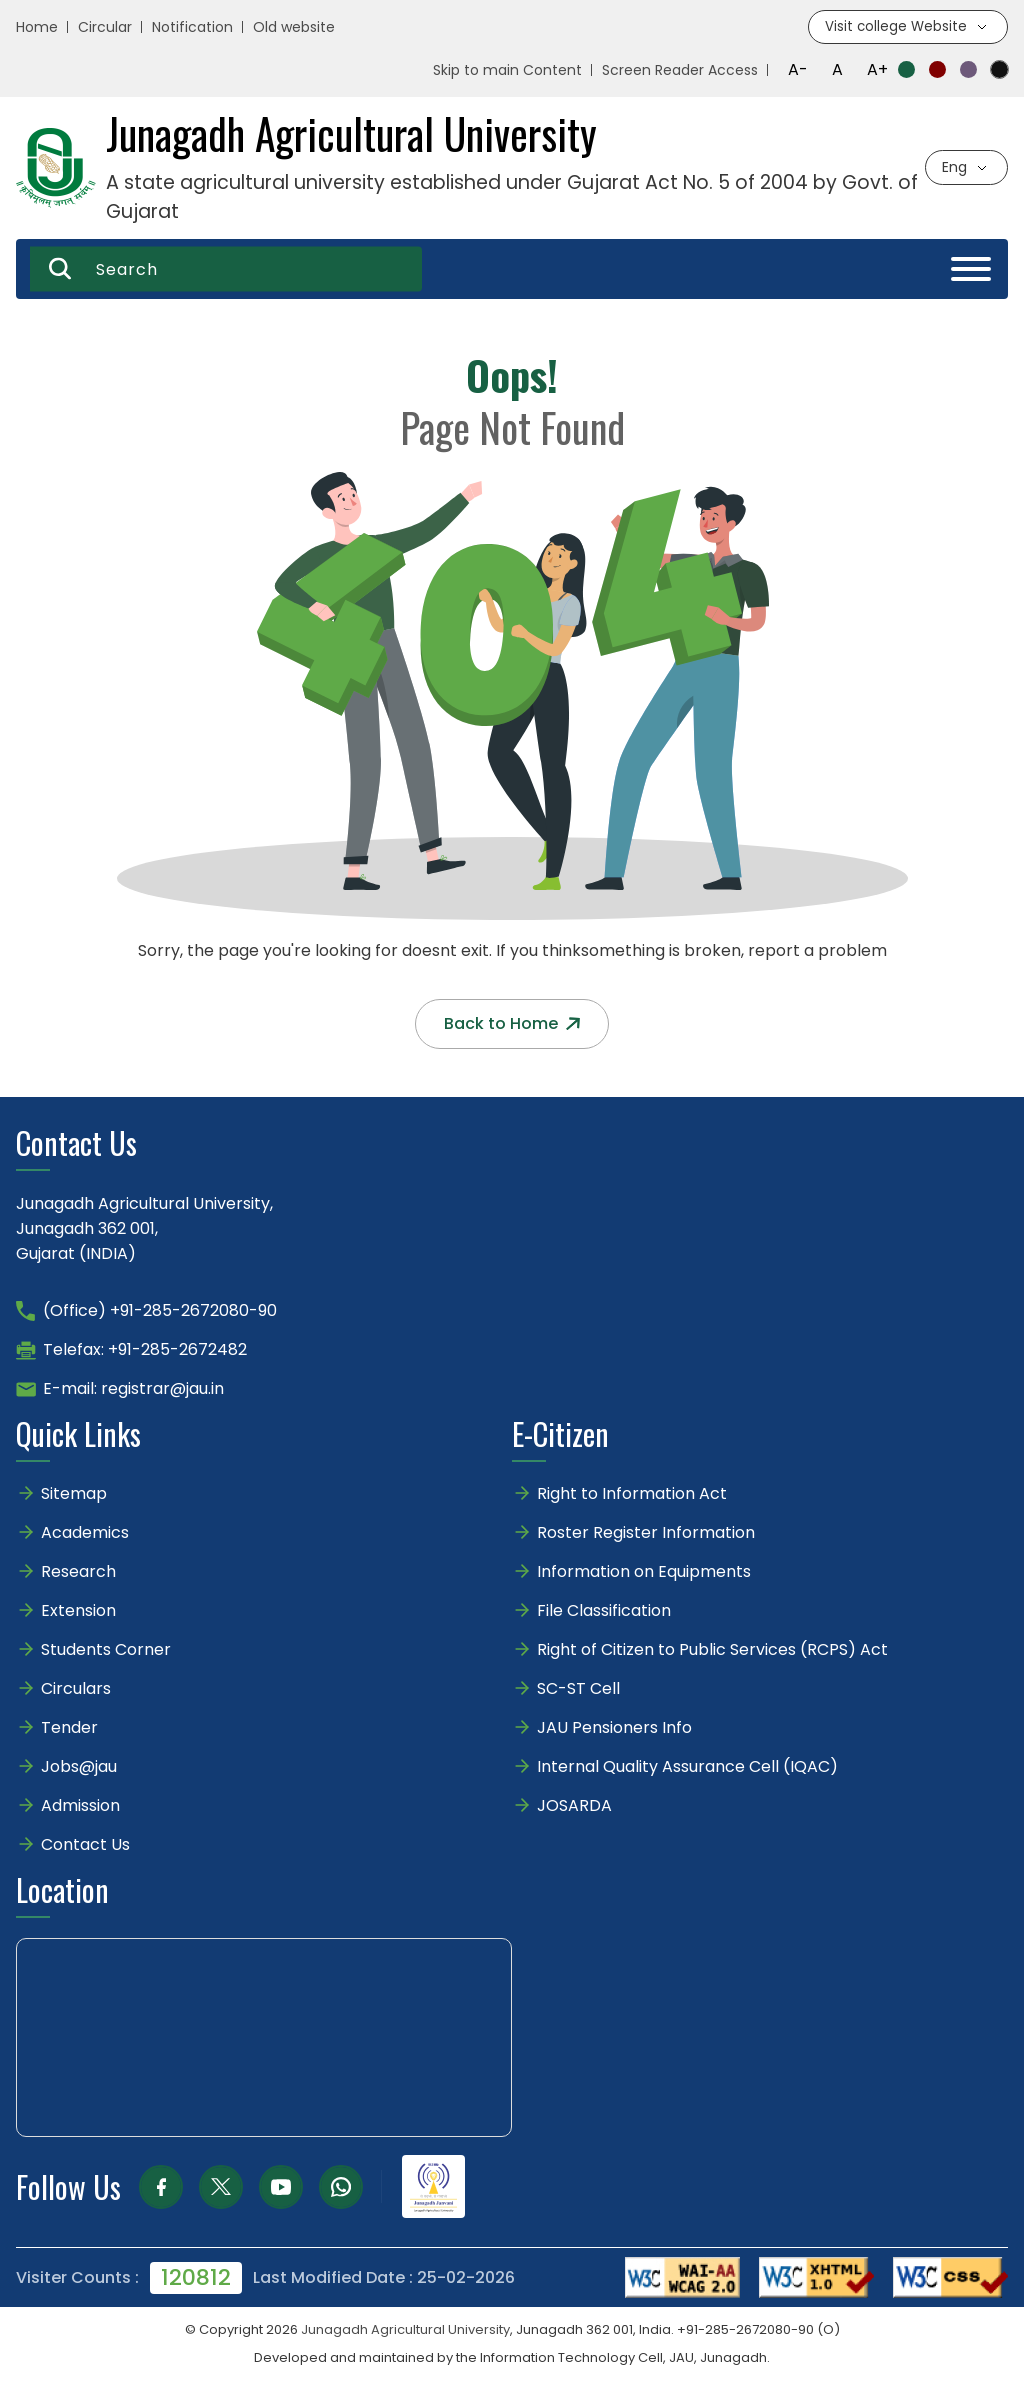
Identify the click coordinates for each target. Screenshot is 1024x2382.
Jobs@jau (79, 1767)
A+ (877, 70)
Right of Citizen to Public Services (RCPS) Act (712, 1650)
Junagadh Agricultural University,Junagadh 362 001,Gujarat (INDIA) (144, 1229)
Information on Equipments (644, 1572)
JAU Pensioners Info (614, 1728)
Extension (78, 1611)
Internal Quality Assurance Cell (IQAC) (687, 1767)
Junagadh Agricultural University (405, 2330)
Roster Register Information (646, 1533)
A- (798, 70)
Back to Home (512, 1024)
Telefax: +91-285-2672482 (145, 1350)
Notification (192, 28)
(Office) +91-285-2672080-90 (160, 1311)
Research (78, 1572)
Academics (85, 1533)
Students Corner (106, 1650)
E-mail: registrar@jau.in (133, 1389)
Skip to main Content (507, 71)
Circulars (76, 1689)
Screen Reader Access (680, 71)
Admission (80, 1806)
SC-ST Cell (578, 1689)
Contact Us (85, 1845)
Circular (105, 28)
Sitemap (74, 1494)
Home (37, 28)
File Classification (604, 1611)
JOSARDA (576, 1806)
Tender (69, 1728)
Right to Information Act (632, 1494)
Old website (294, 28)
